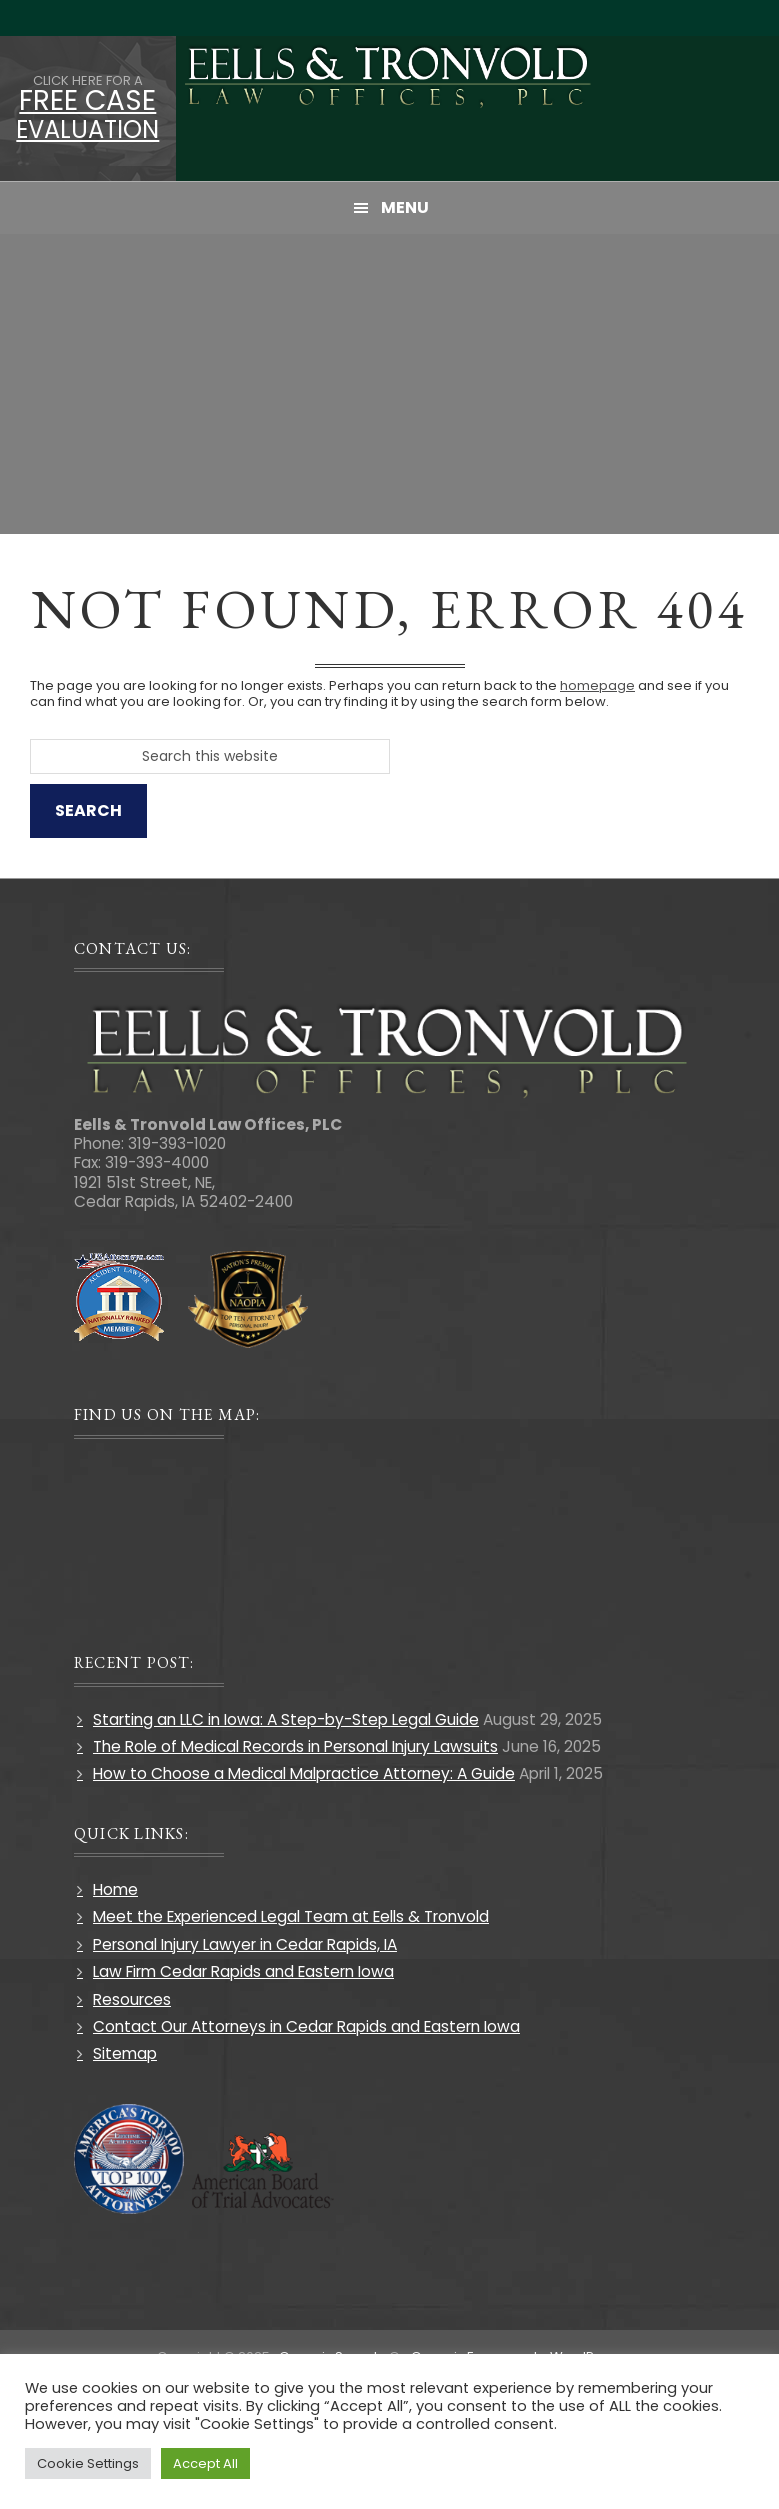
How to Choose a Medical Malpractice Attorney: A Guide (304, 1773)
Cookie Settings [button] (88, 2463)
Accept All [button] (205, 2463)
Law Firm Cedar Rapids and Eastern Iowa (243, 1971)
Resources (132, 1999)
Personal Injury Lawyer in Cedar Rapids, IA (245, 1944)
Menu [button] (405, 207)
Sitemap (125, 2053)
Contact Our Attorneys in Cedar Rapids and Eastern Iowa (306, 2026)
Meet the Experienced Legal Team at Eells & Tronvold (291, 1916)
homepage (597, 685)
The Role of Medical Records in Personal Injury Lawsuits (295, 1746)
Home (115, 1889)
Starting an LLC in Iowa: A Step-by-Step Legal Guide (286, 1719)
